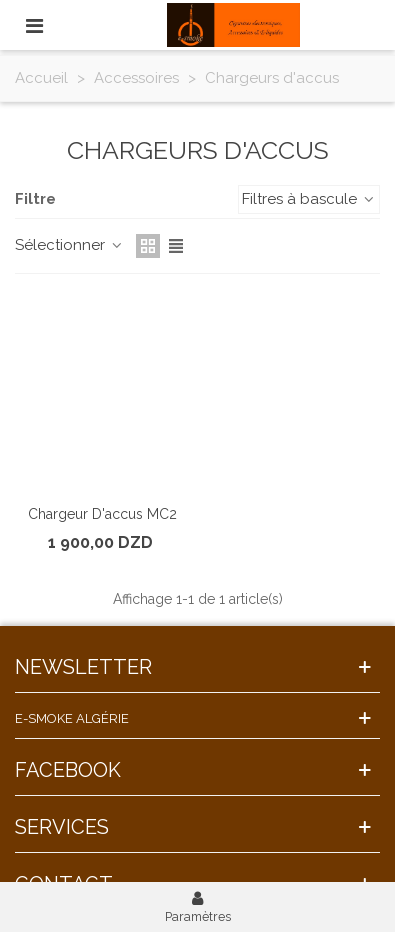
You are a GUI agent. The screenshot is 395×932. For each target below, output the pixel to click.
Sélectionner (69, 245)
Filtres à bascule (309, 199)
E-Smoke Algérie (72, 718)
